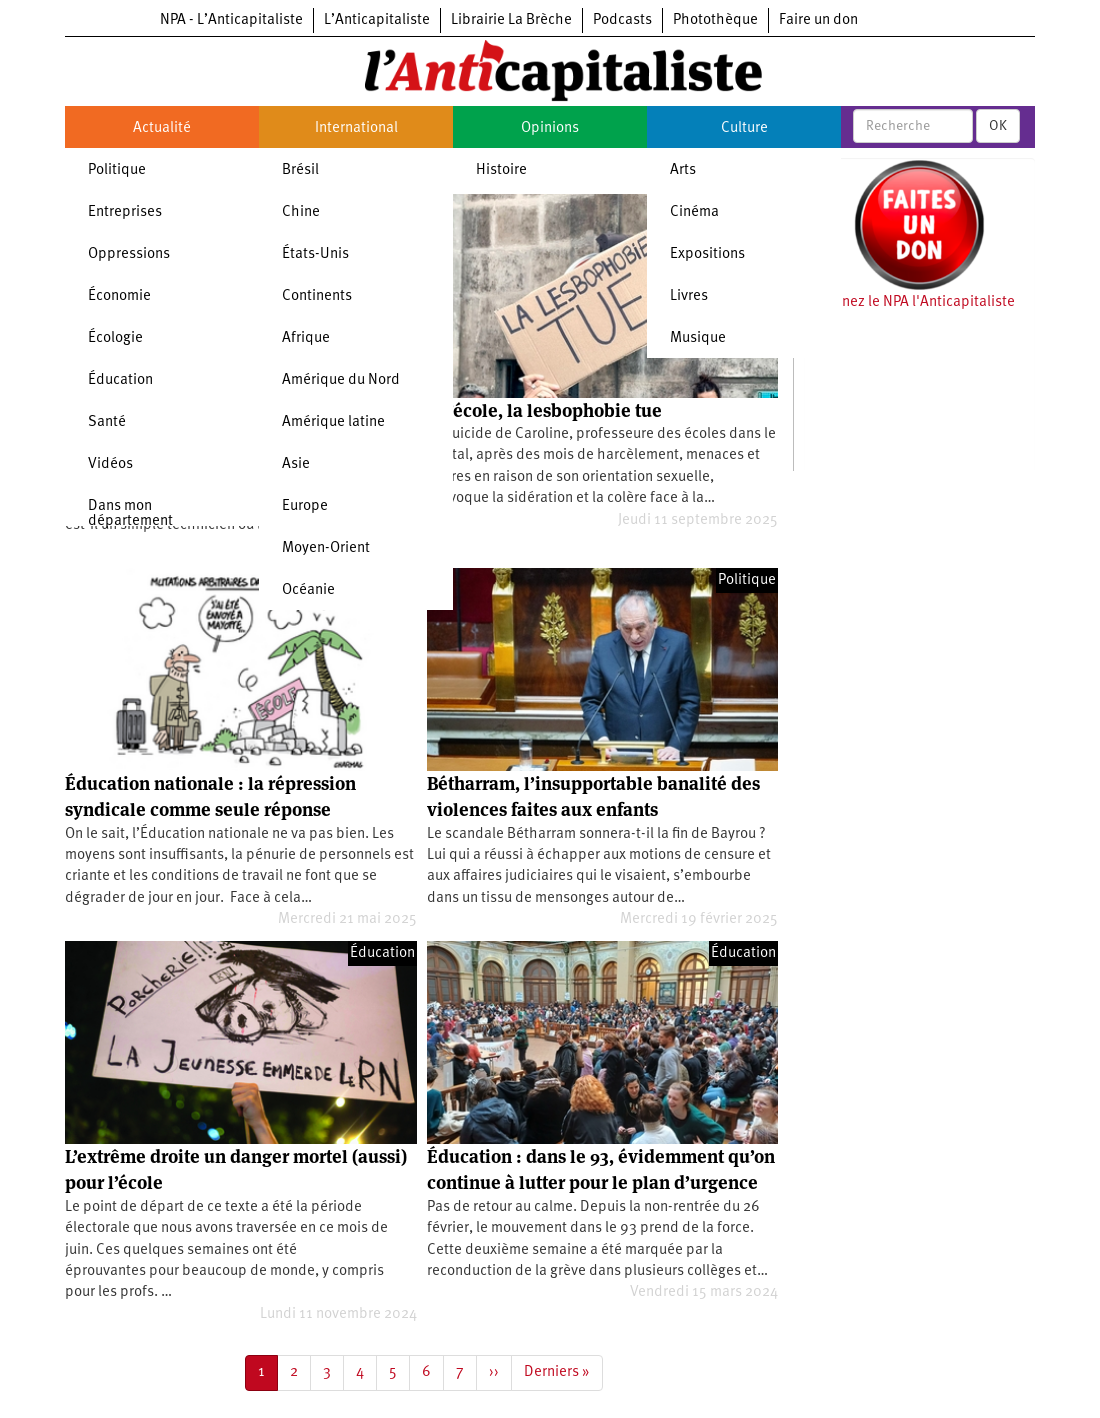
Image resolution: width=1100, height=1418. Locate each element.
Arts (683, 170)
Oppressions (129, 254)
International (356, 128)
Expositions (707, 254)
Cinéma (694, 212)
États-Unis (315, 254)
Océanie (308, 590)
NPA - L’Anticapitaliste (231, 20)
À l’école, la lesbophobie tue (544, 410)
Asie (296, 464)
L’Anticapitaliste (377, 20)
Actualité (162, 128)
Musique (698, 338)
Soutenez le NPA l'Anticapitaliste (909, 302)
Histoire (501, 170)
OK (998, 126)
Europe (305, 506)
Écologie (115, 338)
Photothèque (715, 20)
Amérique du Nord (341, 380)
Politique (117, 170)
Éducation (120, 380)
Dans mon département (130, 514)
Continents (317, 296)
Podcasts (622, 20)
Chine (301, 212)
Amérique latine (333, 422)
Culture (744, 128)
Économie (119, 296)
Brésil (300, 170)
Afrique (306, 338)
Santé (107, 422)
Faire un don (818, 20)
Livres (689, 296)
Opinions (550, 128)
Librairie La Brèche (511, 20)
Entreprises (125, 212)
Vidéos (110, 464)
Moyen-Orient (326, 548)
